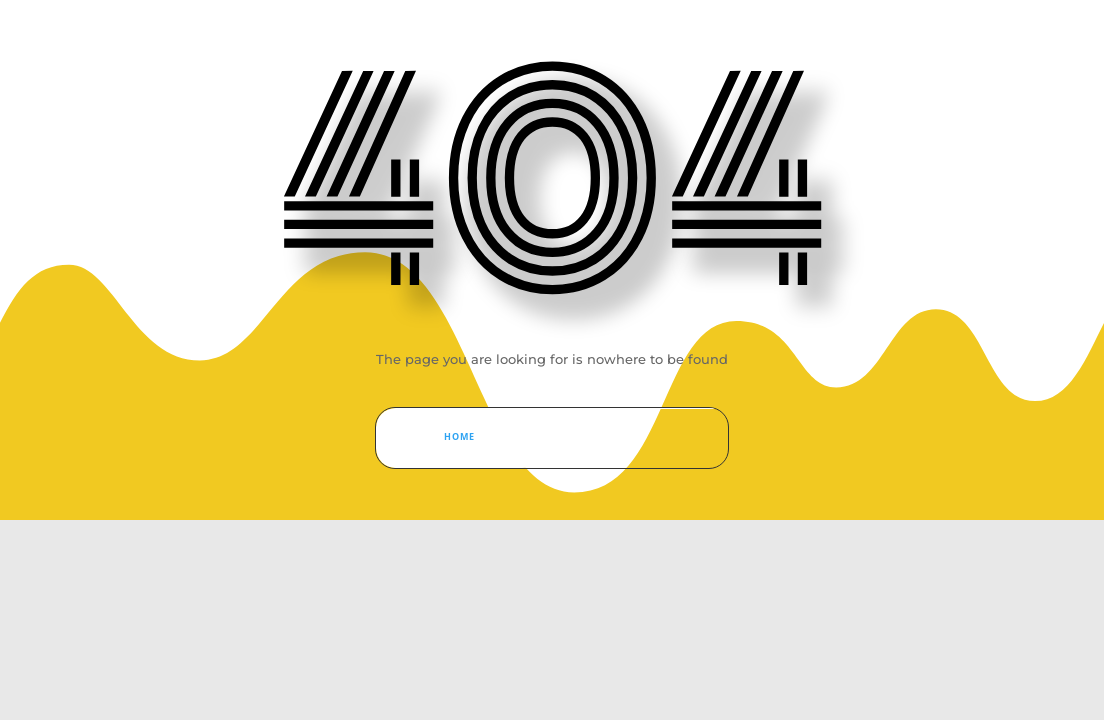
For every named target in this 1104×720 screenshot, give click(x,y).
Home (459, 437)
